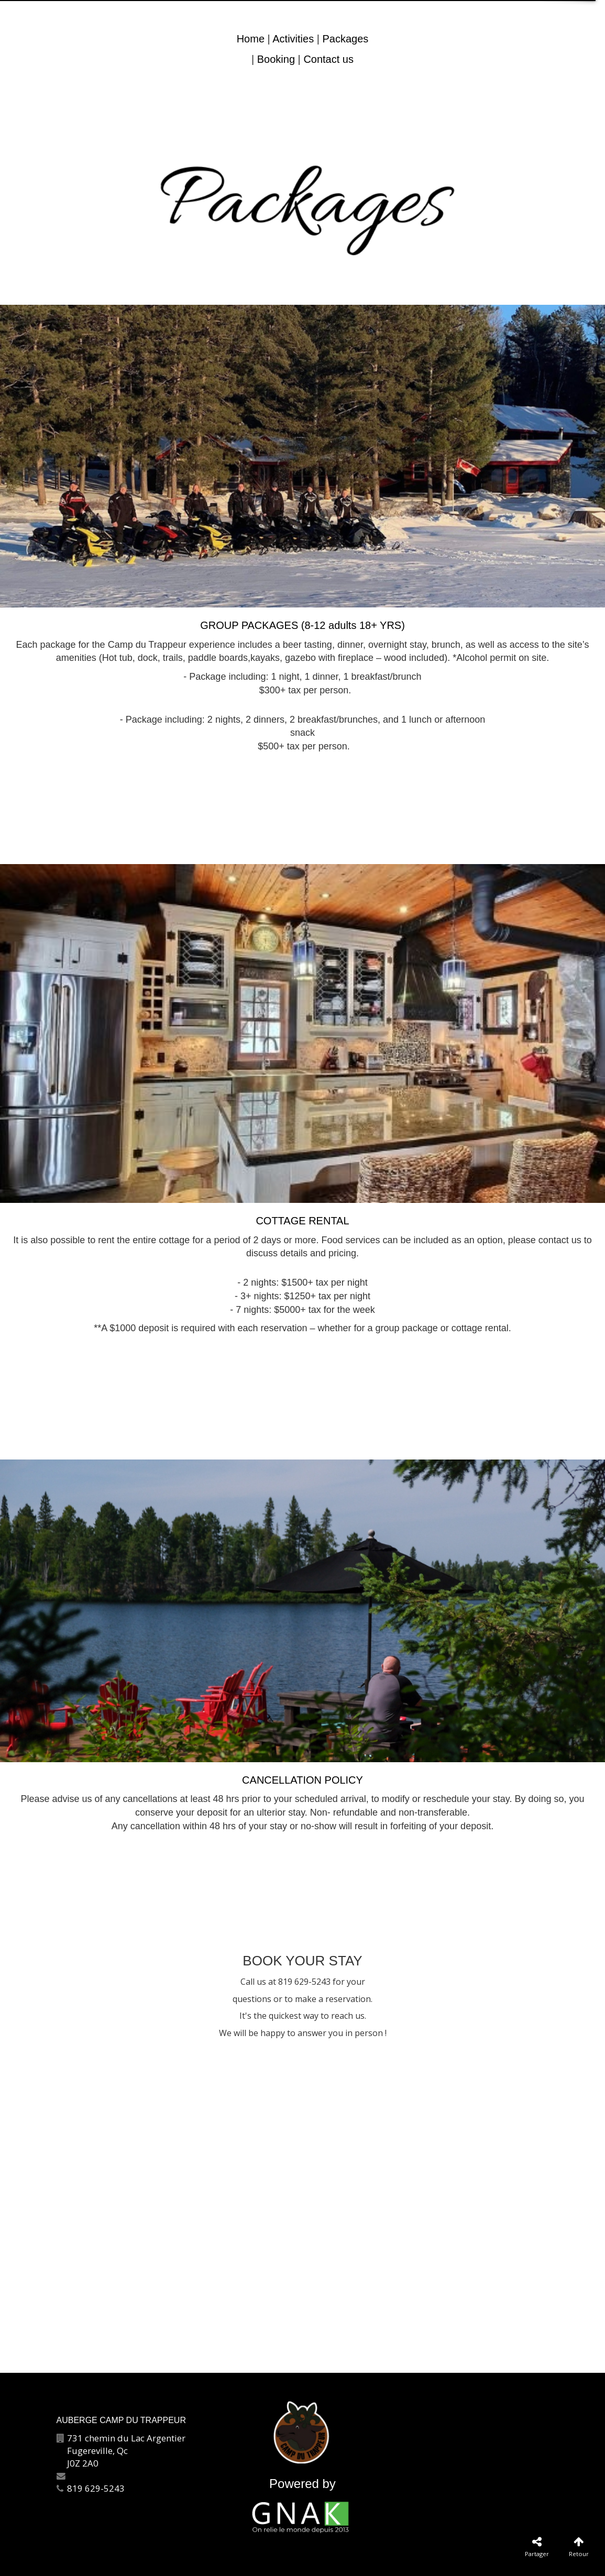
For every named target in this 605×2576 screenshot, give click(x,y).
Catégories (256, 2559)
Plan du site (306, 2559)
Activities (293, 39)
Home (251, 39)
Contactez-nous (199, 2559)
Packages (345, 39)
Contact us (328, 59)
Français (351, 2559)
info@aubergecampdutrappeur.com (141, 2476)
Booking (276, 59)
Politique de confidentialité (424, 2559)
